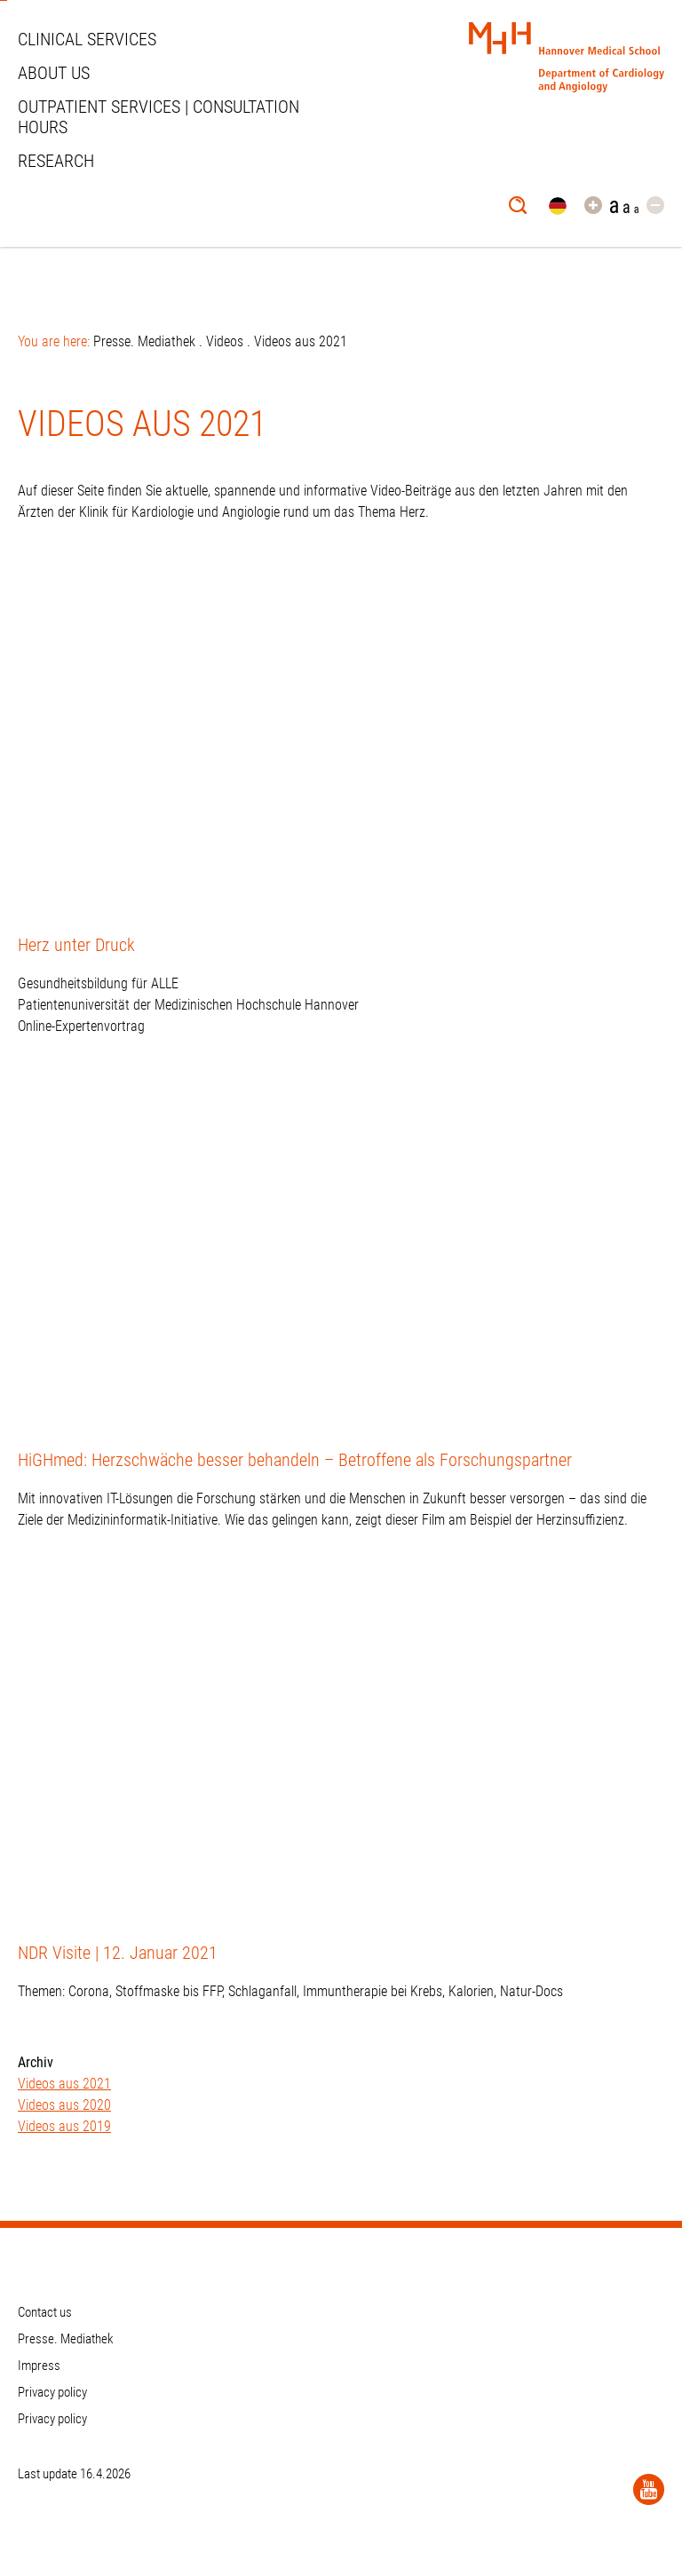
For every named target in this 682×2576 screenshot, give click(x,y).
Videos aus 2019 (64, 2126)
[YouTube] (648, 2489)
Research (56, 160)
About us (54, 72)
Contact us (45, 2312)
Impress (39, 2366)
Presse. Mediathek (144, 341)
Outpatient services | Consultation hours (158, 117)
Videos (224, 341)
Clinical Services (87, 39)
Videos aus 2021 (64, 2083)
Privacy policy (52, 2392)
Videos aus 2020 (64, 2104)
